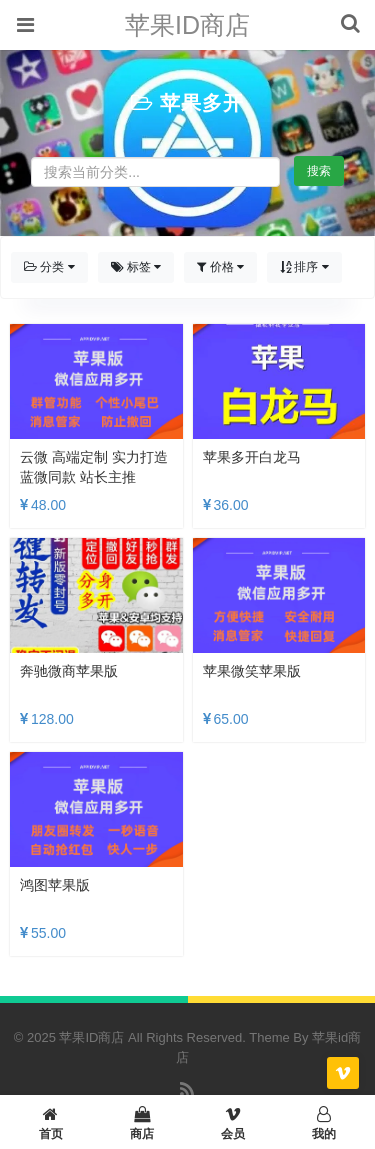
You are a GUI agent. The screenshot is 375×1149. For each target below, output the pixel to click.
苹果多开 (202, 103)
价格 (220, 267)
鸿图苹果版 (55, 885)
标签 (136, 267)
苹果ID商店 (187, 25)
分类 (49, 267)
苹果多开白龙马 (252, 457)
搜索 (319, 171)
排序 (304, 267)
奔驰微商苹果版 (69, 671)
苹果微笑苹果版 (252, 671)
